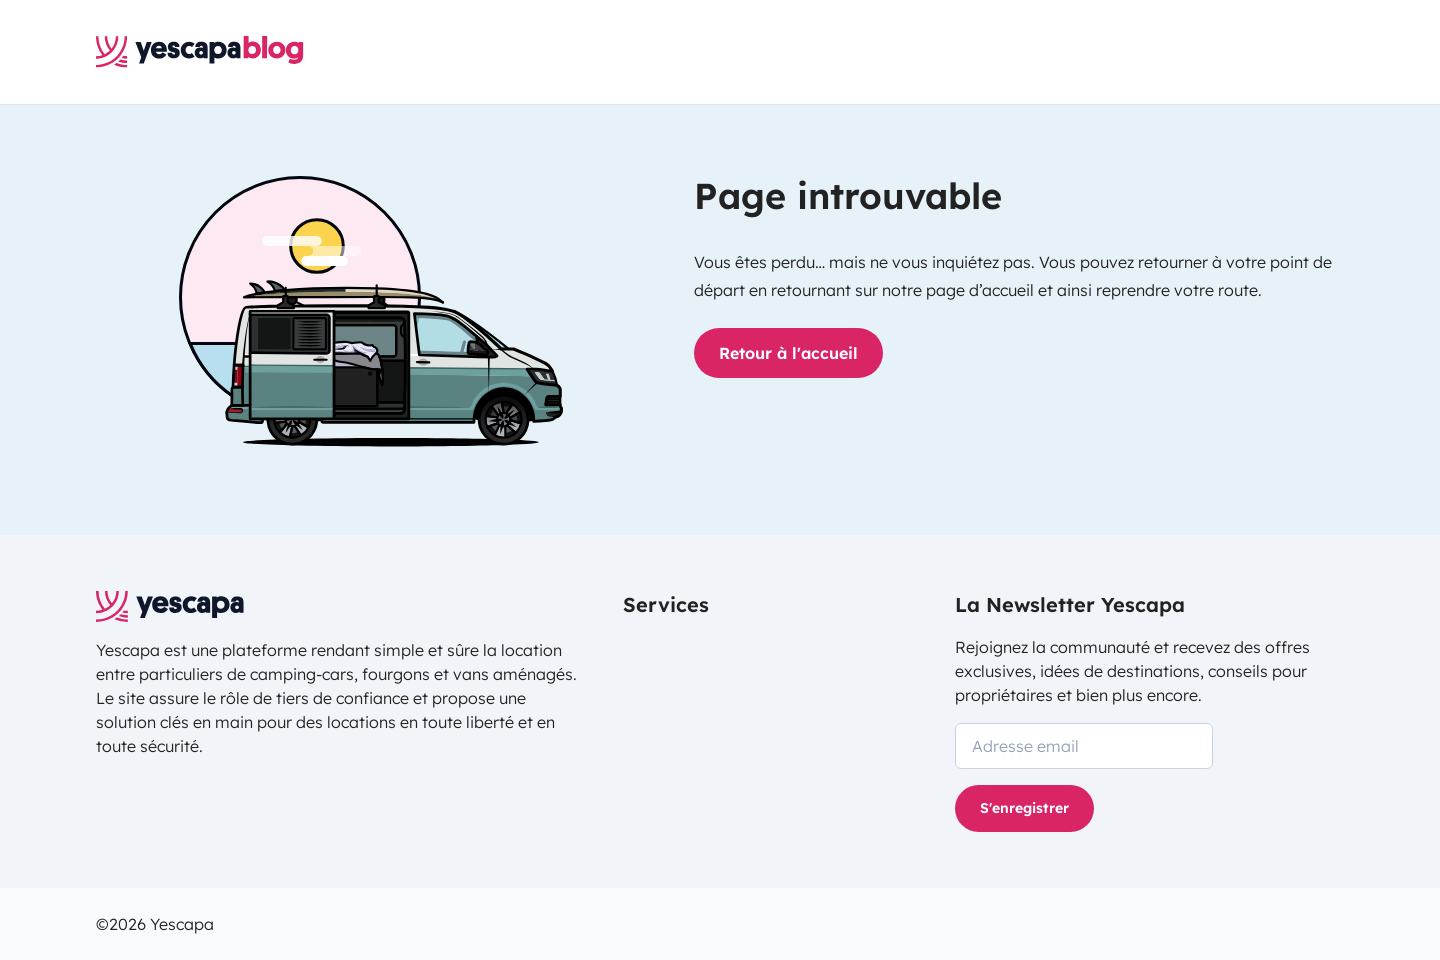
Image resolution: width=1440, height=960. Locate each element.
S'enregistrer (1024, 808)
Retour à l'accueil (788, 353)
